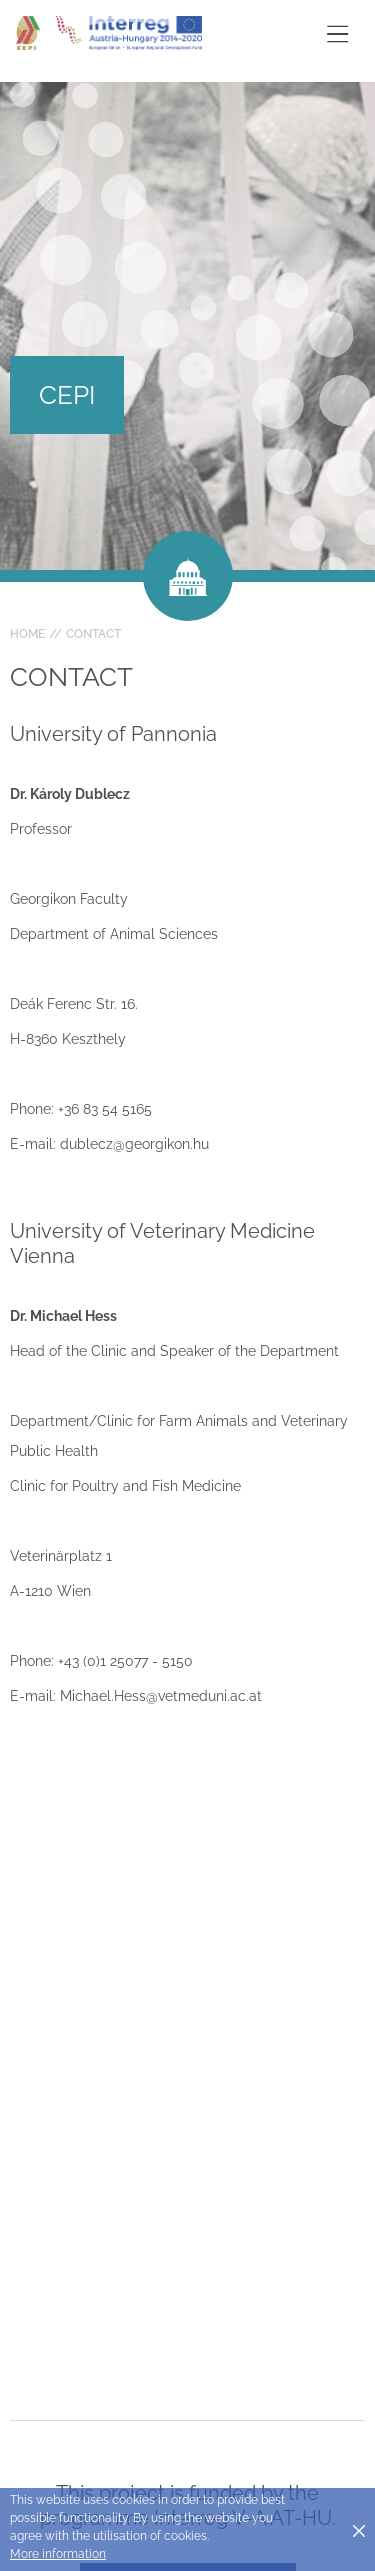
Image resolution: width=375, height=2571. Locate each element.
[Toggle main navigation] (337, 33)
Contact (93, 634)
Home (27, 634)
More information (58, 2554)
